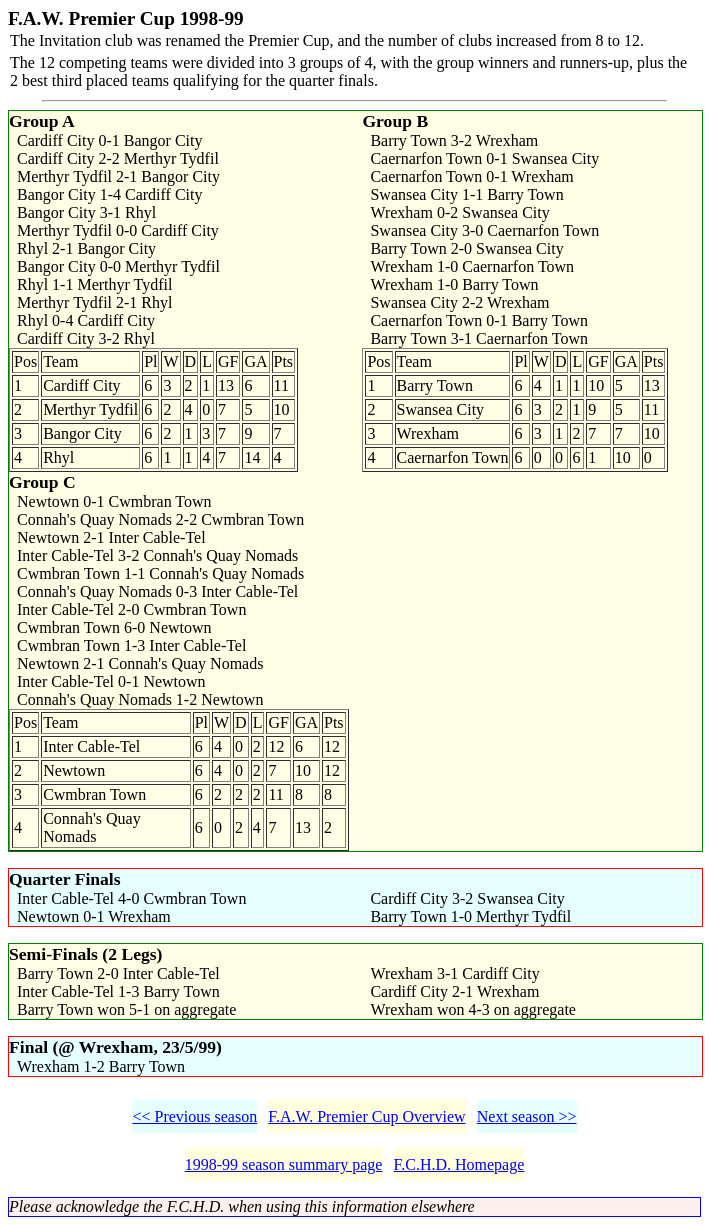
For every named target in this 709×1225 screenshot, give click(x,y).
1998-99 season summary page (284, 1164)
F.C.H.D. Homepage (459, 1164)
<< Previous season (194, 1116)
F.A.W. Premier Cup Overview (366, 1116)
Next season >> (527, 1116)
